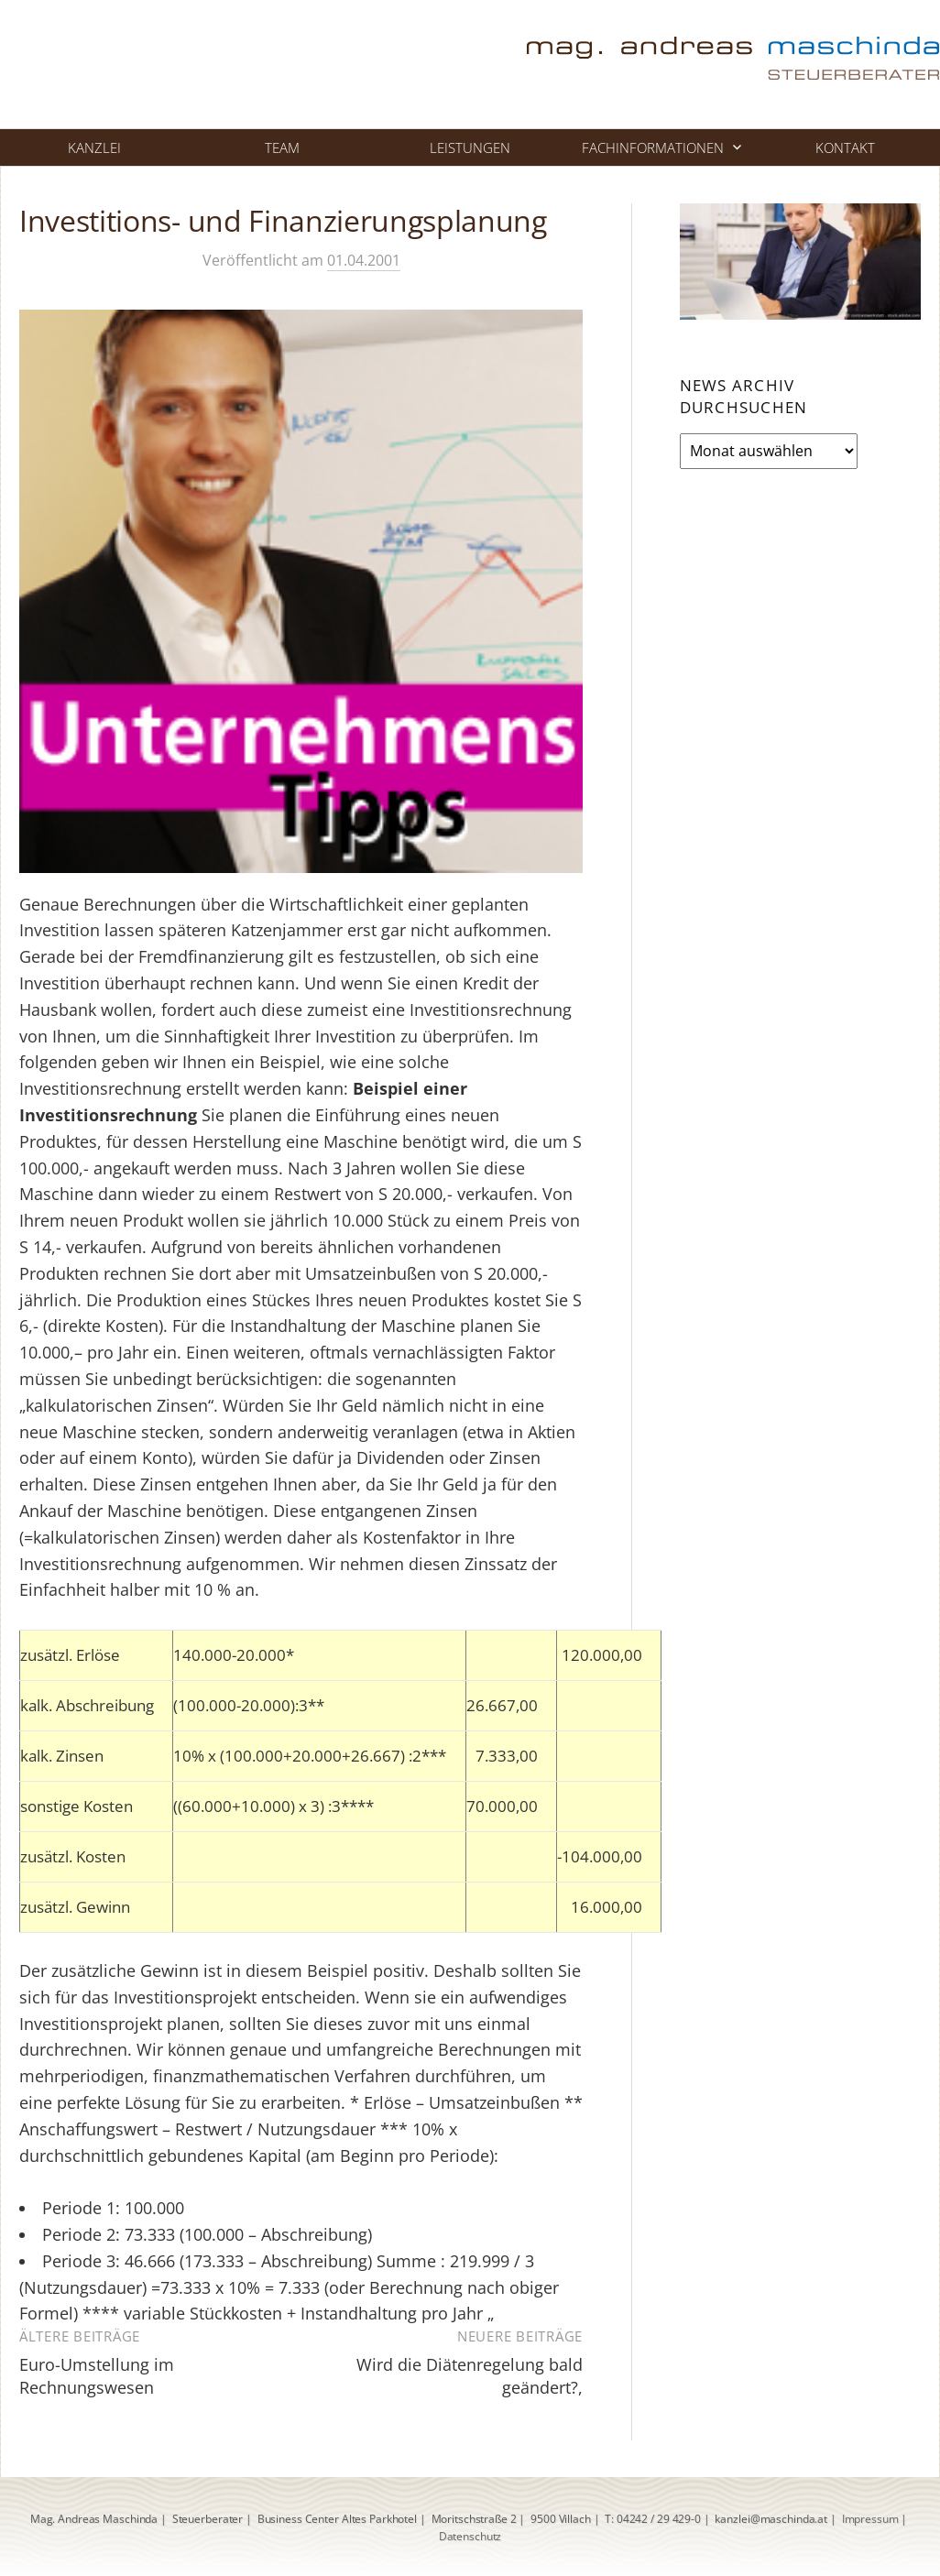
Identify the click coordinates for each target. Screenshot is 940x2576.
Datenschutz (470, 2536)
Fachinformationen (653, 147)
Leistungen (470, 147)
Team (282, 147)
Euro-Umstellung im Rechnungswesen (96, 2375)
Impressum (870, 2519)
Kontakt (845, 147)
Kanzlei (94, 147)
